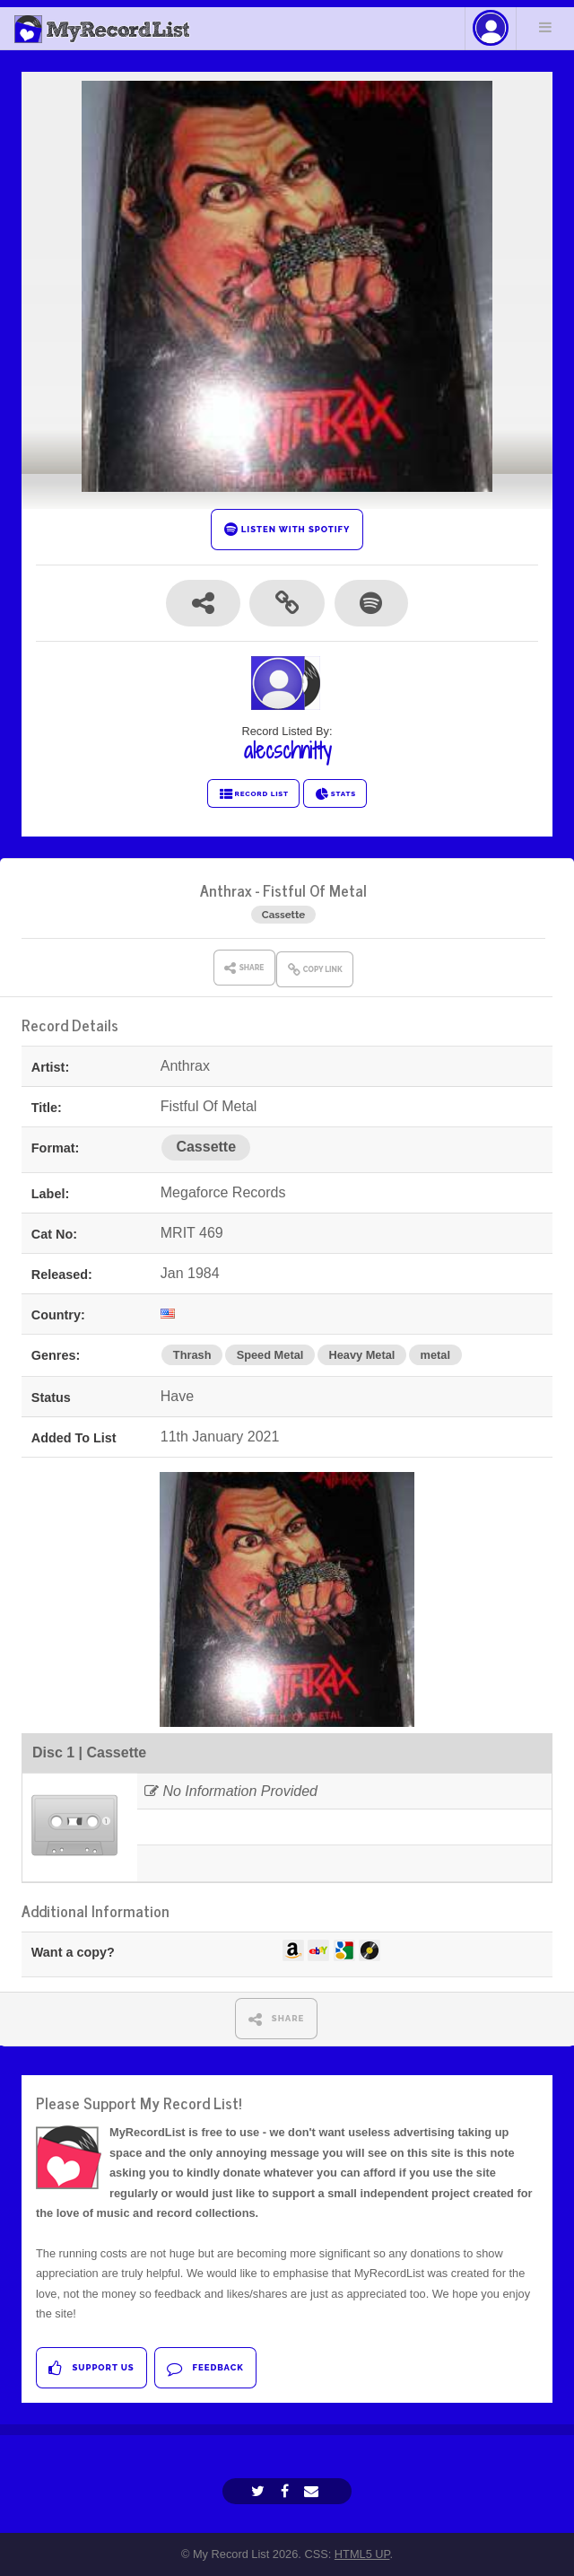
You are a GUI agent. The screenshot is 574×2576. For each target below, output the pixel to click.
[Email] (313, 2491)
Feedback (205, 2368)
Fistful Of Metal (315, 890)
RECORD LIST (253, 794)
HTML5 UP (362, 2554)
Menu (545, 27)
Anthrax (226, 890)
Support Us (91, 2368)
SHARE (276, 2019)
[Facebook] (287, 2491)
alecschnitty (287, 750)
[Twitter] (260, 2491)
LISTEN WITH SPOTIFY (287, 529)
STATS (335, 794)
